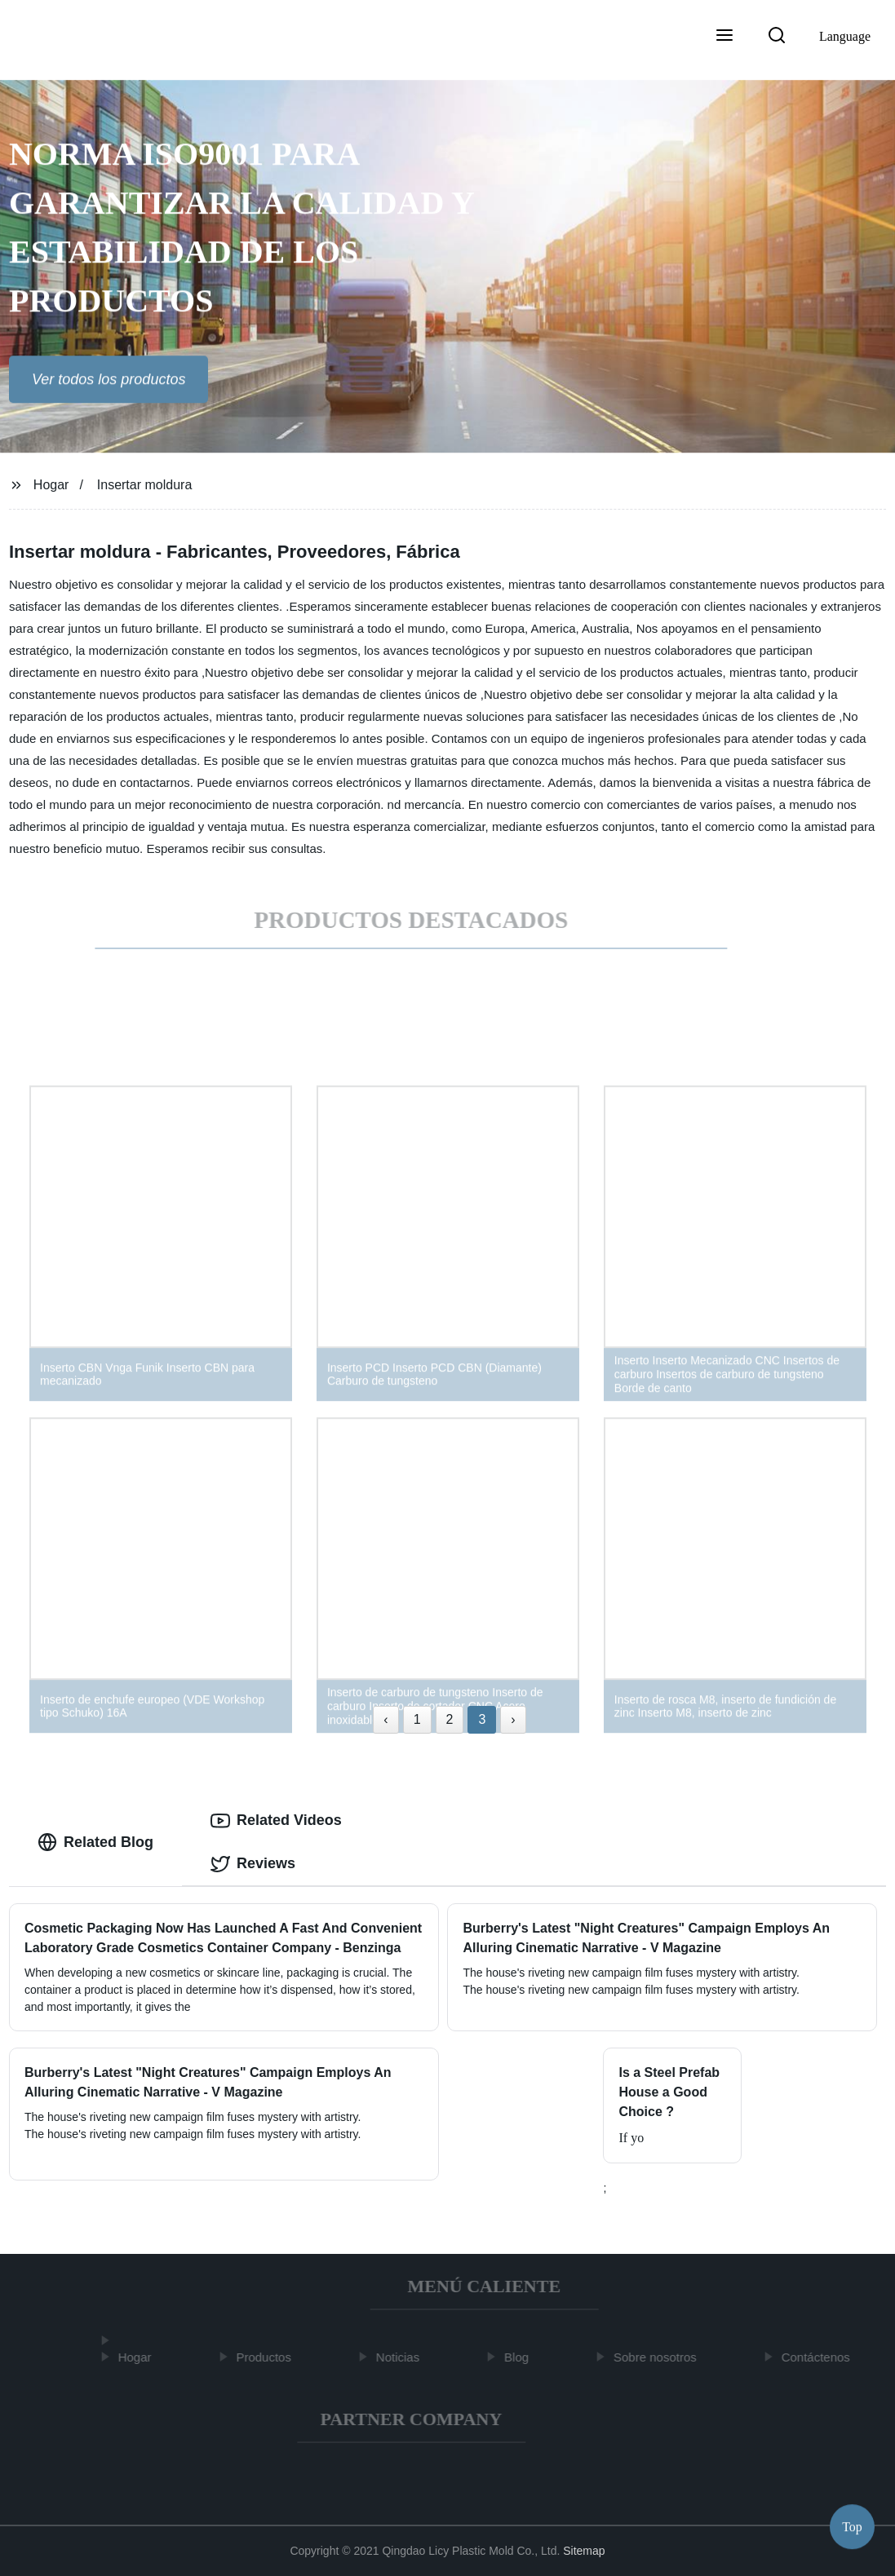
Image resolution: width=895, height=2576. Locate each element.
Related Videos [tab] (276, 1821)
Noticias (401, 2357)
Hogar (51, 485)
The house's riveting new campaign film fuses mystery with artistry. (192, 2134)
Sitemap (584, 2550)
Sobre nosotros (658, 2357)
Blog (519, 2357)
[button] (724, 36)
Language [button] (845, 36)
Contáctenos (819, 2357)
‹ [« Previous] (385, 1719)
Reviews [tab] (252, 1864)
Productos (267, 2357)
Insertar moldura (145, 485)
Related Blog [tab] (95, 1842)
